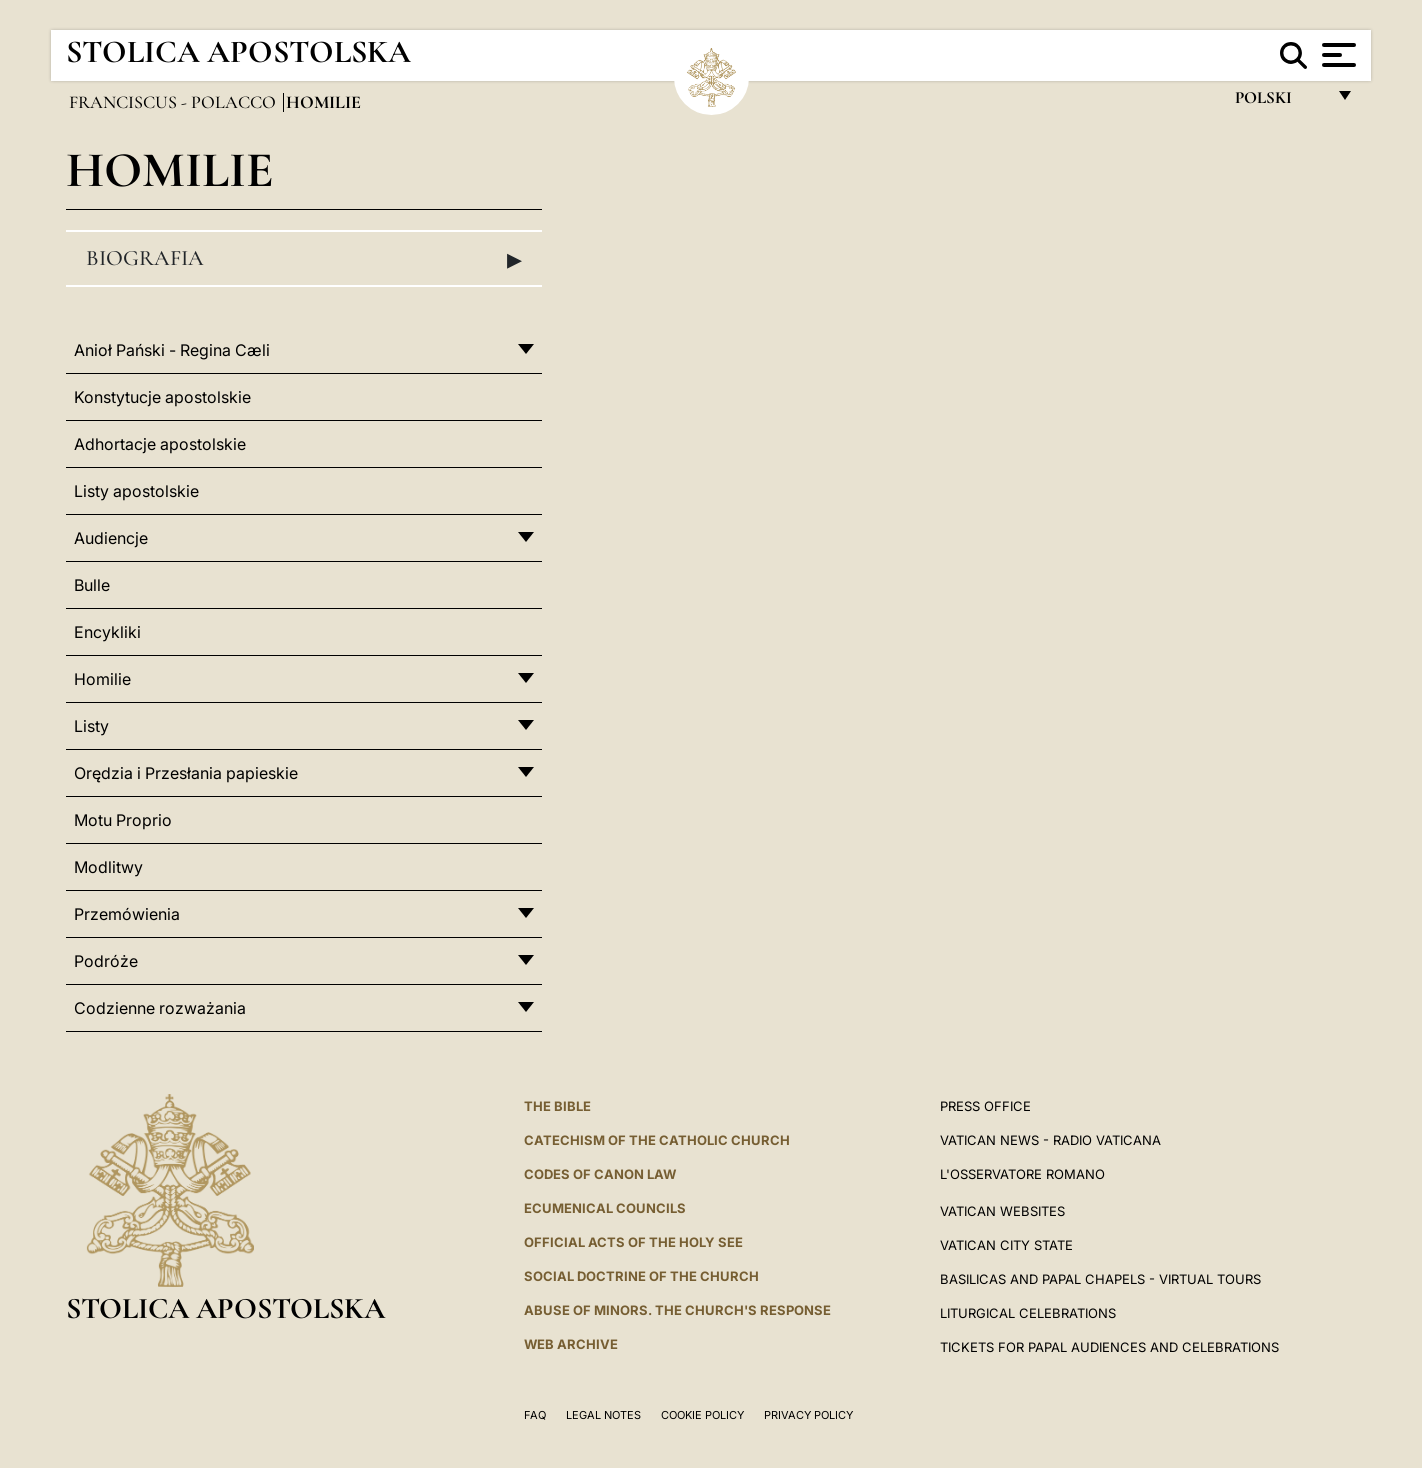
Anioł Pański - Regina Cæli (172, 350)
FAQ (535, 1415)
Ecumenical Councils (605, 1208)
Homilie (102, 679)
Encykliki (107, 632)
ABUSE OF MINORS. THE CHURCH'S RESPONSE (677, 1310)
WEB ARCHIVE (571, 1344)
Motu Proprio (123, 820)
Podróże (106, 961)
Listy (91, 726)
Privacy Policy (808, 1415)
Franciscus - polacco (174, 102)
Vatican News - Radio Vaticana (1050, 1140)
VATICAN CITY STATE (1006, 1245)
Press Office (985, 1106)
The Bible (557, 1106)
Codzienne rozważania (160, 1008)
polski (1279, 102)
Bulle (92, 585)
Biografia (304, 259)
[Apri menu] (1336, 55)
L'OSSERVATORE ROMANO (1022, 1174)
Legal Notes (603, 1415)
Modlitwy (108, 867)
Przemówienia (127, 914)
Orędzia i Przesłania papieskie (186, 773)
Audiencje (111, 538)
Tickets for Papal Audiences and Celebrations (1109, 1347)
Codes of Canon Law (600, 1174)
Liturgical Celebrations (1028, 1313)
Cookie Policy (702, 1415)
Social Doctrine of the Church (641, 1276)
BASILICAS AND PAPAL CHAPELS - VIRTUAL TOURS (1100, 1279)
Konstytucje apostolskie (162, 397)
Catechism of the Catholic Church (657, 1140)
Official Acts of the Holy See (633, 1242)
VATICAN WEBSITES (1002, 1211)
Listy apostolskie (136, 491)
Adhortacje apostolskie (160, 444)
